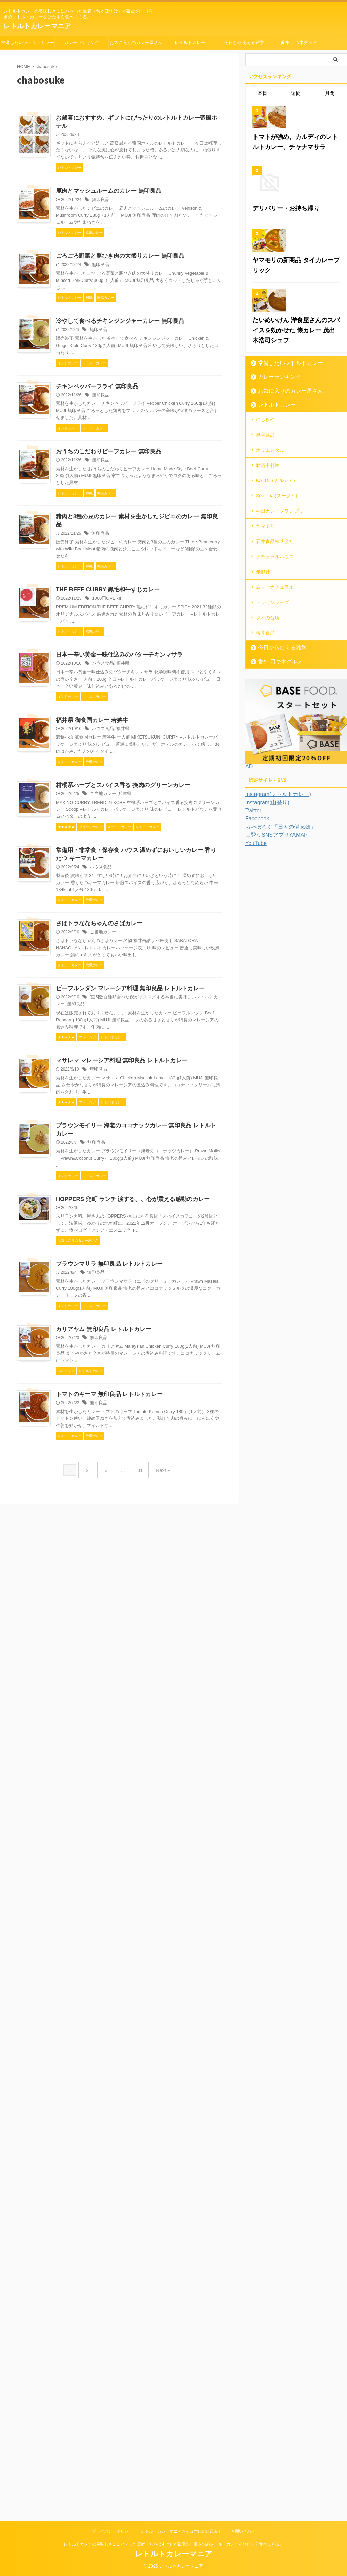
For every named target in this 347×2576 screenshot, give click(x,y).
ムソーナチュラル (275, 723)
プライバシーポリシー (112, 2531)
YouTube (254, 975)
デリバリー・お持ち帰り (280, 295)
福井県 (188, 1102)
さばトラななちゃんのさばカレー (164, 1556)
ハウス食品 (170, 1102)
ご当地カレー (170, 1338)
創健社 (263, 709)
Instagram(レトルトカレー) (274, 926)
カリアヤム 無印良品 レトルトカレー (168, 2240)
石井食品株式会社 (275, 682)
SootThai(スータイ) (276, 640)
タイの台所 (268, 751)
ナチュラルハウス (275, 696)
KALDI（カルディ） (277, 626)
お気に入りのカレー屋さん (135, 42)
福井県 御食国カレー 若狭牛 (158, 1203)
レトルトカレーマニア (37, 26)
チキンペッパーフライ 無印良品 (162, 613)
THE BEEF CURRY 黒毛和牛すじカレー (172, 967)
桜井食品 (265, 765)
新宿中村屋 (268, 612)
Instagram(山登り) (264, 934)
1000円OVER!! (173, 976)
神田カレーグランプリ (279, 654)
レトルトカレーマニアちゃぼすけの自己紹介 (181, 2531)
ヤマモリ (265, 668)
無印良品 (168, 277)
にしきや (265, 571)
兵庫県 (190, 1338)
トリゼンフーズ (272, 737)
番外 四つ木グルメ (298, 42)
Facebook (255, 950)
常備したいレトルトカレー (27, 42)
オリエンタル (270, 598)
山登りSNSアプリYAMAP (272, 967)
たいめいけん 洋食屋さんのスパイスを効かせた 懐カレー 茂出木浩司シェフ (294, 484)
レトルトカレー (190, 42)
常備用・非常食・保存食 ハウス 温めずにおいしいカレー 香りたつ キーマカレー (171, 1447)
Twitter (252, 942)
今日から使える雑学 (244, 42)
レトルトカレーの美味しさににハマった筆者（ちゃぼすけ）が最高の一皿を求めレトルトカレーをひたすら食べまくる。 (173, 2544)
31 (138, 2484)
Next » (157, 2484)
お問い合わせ (243, 2531)
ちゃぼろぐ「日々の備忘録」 (276, 958)
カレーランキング (81, 42)
